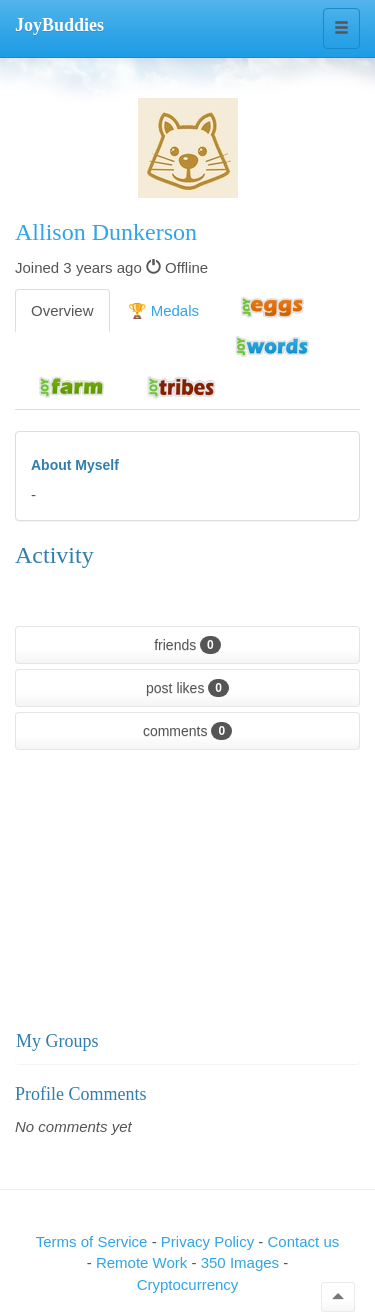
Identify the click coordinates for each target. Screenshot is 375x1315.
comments (187, 731)
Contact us (304, 1241)
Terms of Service (92, 1241)
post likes (187, 688)
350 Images (242, 1262)
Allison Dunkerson (106, 232)
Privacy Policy (210, 1241)
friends (187, 645)
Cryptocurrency (188, 1284)
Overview (62, 310)
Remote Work (144, 1262)
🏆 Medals (164, 310)
